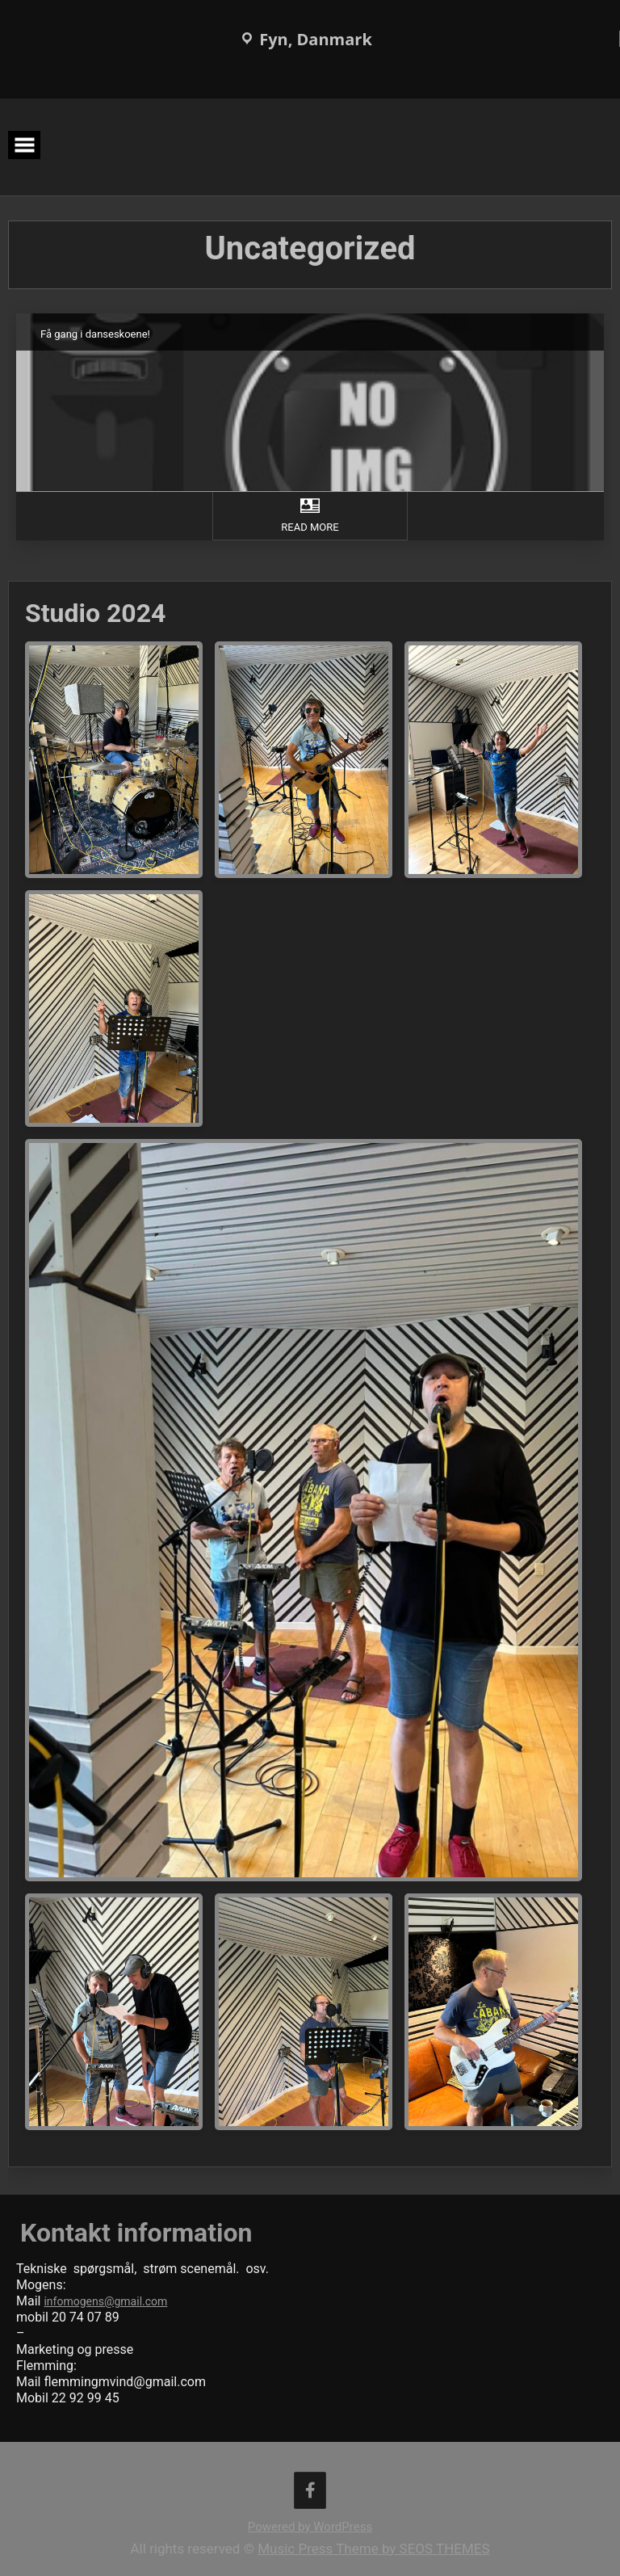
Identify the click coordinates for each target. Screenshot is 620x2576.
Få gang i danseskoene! (96, 334)
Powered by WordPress (310, 2526)
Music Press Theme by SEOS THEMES (373, 2548)
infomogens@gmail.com (105, 2301)
